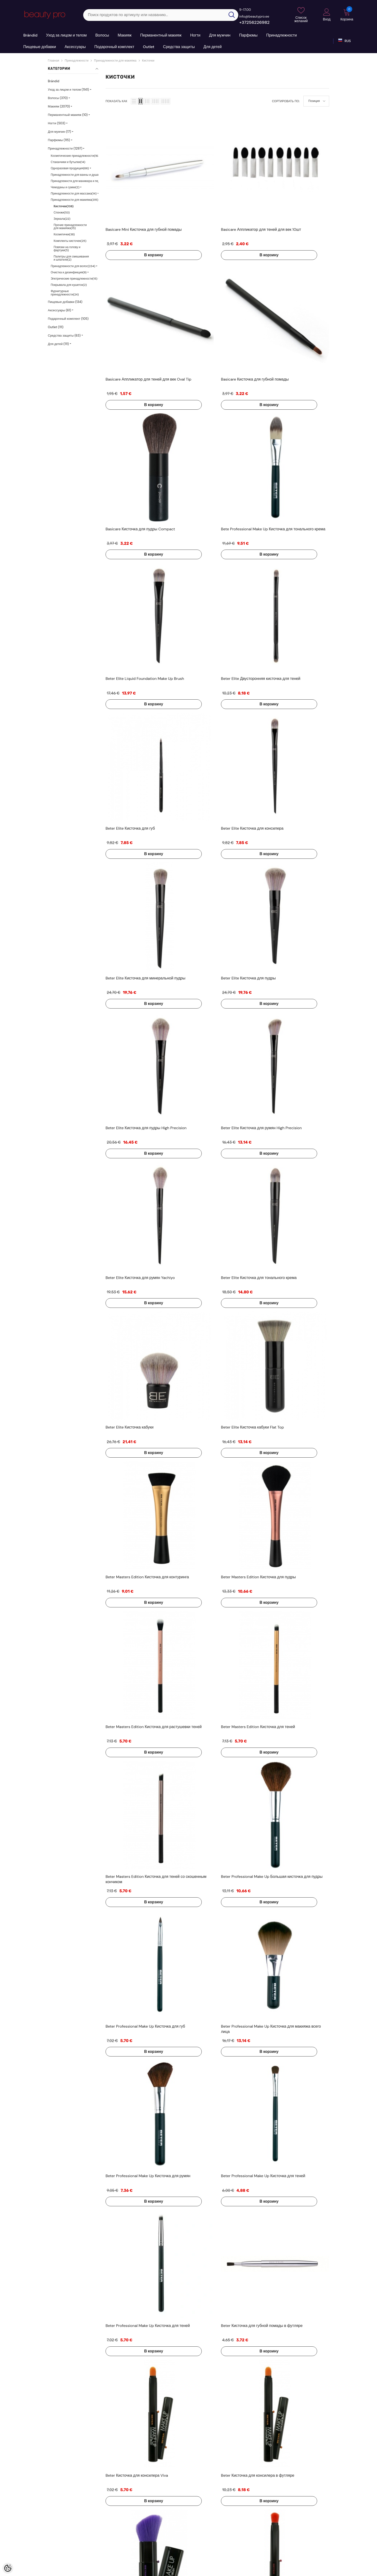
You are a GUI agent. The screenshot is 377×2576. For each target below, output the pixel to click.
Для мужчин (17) (59, 132)
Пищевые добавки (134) (65, 302)
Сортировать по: (286, 101)
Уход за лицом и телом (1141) (68, 90)
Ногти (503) (56, 123)
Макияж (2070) (59, 106)
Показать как (116, 101)
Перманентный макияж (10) (68, 115)
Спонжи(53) (62, 212)
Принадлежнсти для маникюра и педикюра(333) (83, 181)
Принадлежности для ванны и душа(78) (77, 175)
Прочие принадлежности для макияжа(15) (70, 226)
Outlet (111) (55, 327)
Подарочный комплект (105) (68, 319)
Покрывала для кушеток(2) (69, 285)
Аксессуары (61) (59, 310)
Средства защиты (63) (64, 335)
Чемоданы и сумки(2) (65, 187)
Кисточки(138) (64, 206)
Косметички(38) (64, 234)
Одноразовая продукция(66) (70, 168)
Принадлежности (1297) (65, 148)
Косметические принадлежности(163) (76, 156)
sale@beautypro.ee (300, 2546)
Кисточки (148, 61)
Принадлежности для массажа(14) (74, 193)
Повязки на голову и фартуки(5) (67, 248)
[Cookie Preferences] (7, 2568)
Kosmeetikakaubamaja (48, 2570)
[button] (134, 101)
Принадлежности (76, 61)
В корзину (124, 197)
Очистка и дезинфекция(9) (69, 272)
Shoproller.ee (171, 2570)
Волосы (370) (58, 98)
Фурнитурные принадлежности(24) (65, 292)
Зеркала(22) (62, 219)
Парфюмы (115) (59, 140)
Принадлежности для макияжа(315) (74, 200)
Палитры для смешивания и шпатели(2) (71, 258)
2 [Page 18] (217, 2442)
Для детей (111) (58, 344)
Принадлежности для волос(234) (73, 266)
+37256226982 (254, 22)
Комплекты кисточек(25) (70, 241)
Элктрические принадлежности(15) (74, 279)
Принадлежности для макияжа (115, 61)
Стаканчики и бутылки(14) (68, 162)
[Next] (229, 2442)
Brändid (53, 81)
